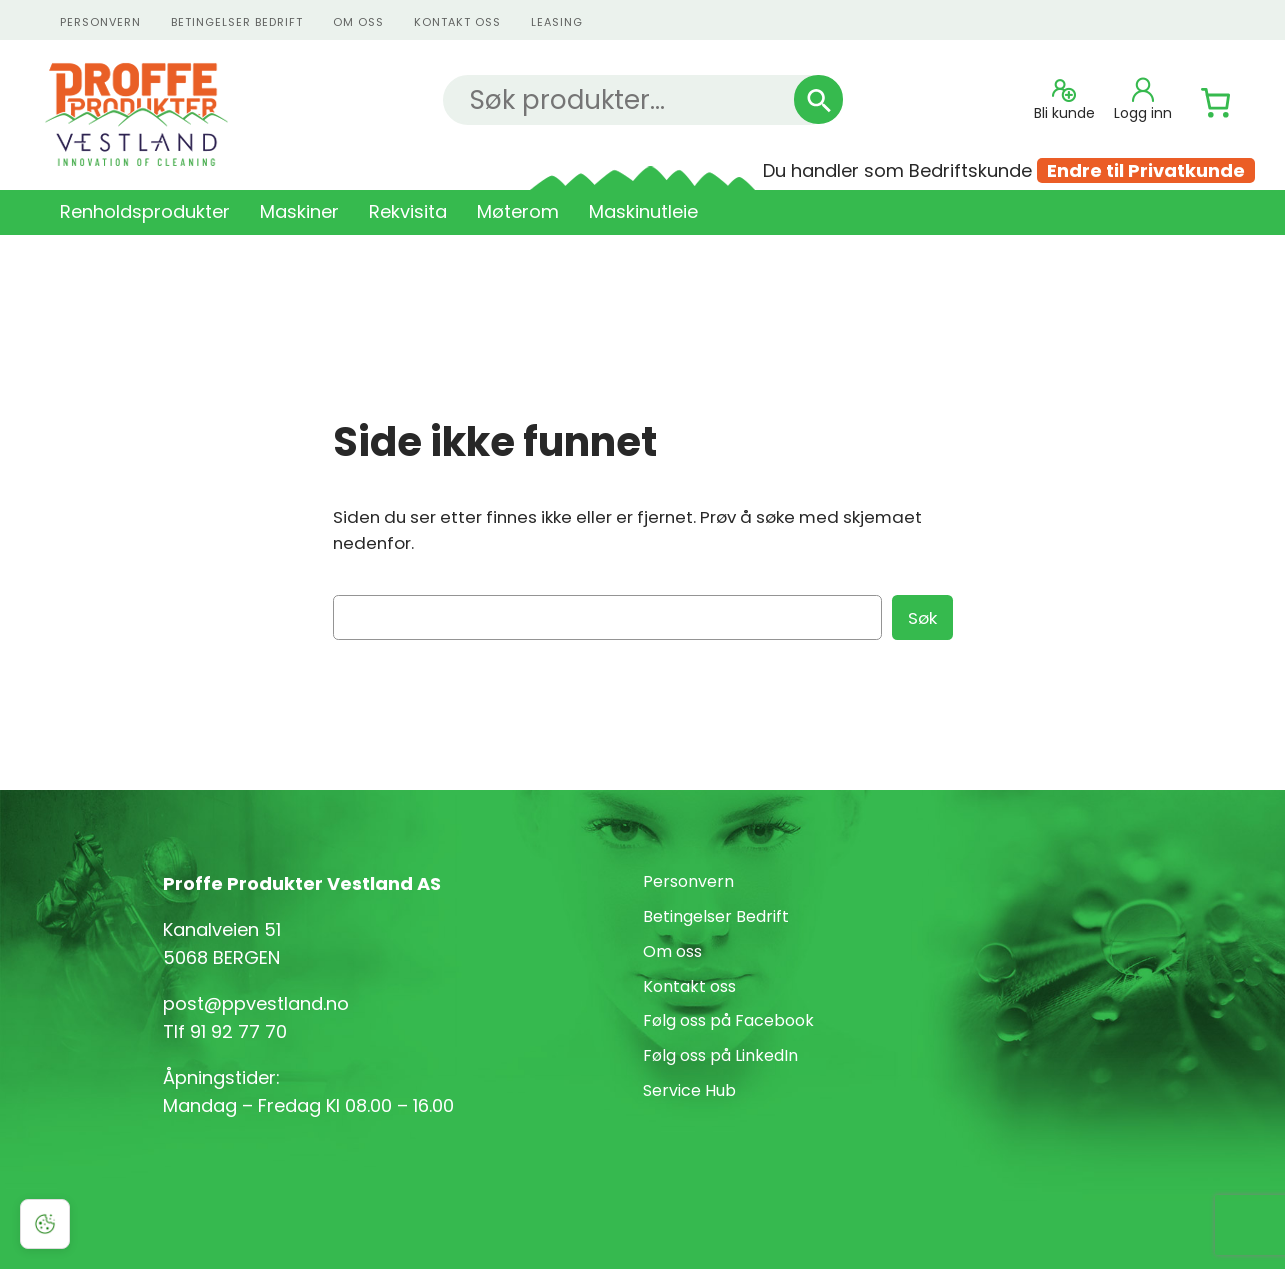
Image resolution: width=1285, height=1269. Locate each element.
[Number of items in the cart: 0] (1216, 103)
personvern (100, 22)
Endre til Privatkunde (1146, 170)
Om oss (358, 22)
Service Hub (689, 1090)
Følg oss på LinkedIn (720, 1055)
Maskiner (299, 211)
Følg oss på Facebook (728, 1020)
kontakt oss (457, 22)
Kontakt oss (689, 986)
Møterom (518, 211)
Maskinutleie (643, 211)
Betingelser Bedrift (237, 22)
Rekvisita (408, 211)
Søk (922, 618)
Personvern (688, 881)
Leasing (557, 22)
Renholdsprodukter (145, 211)
